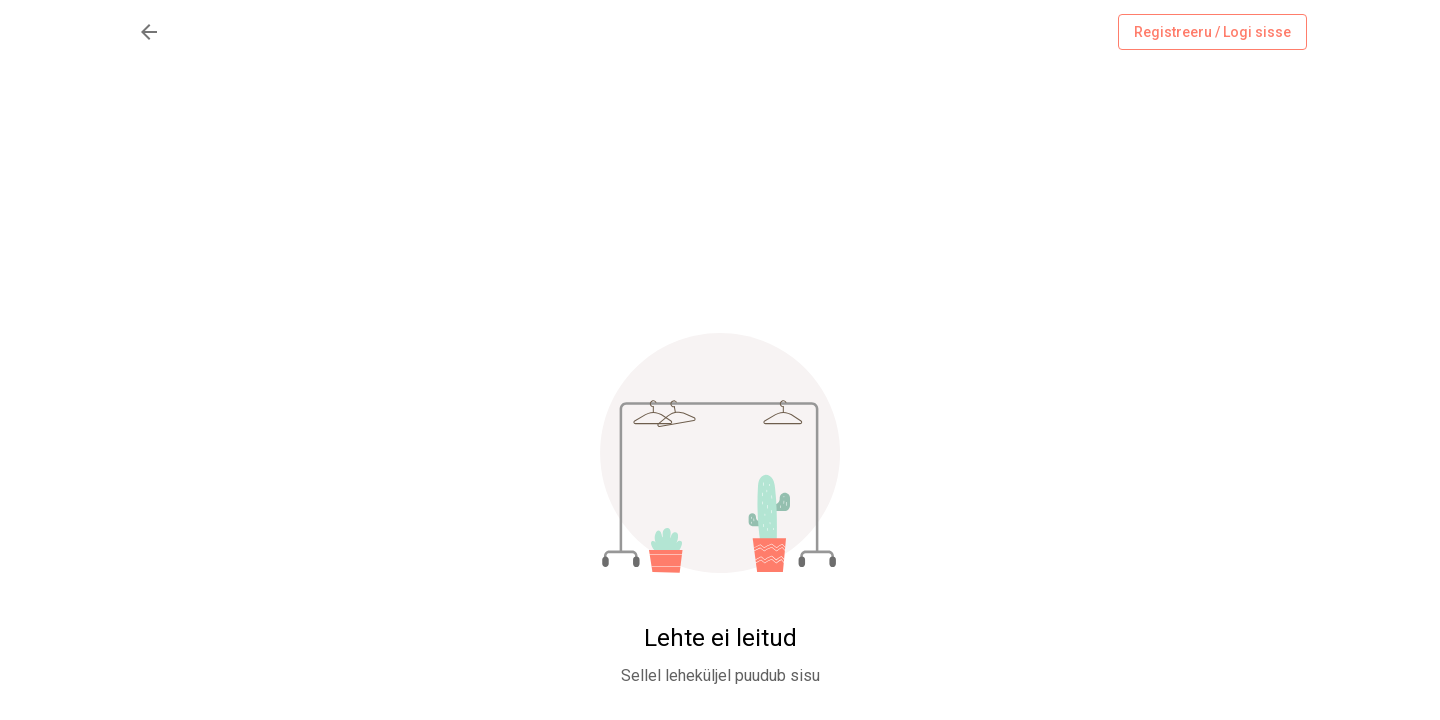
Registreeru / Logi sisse (1212, 32)
